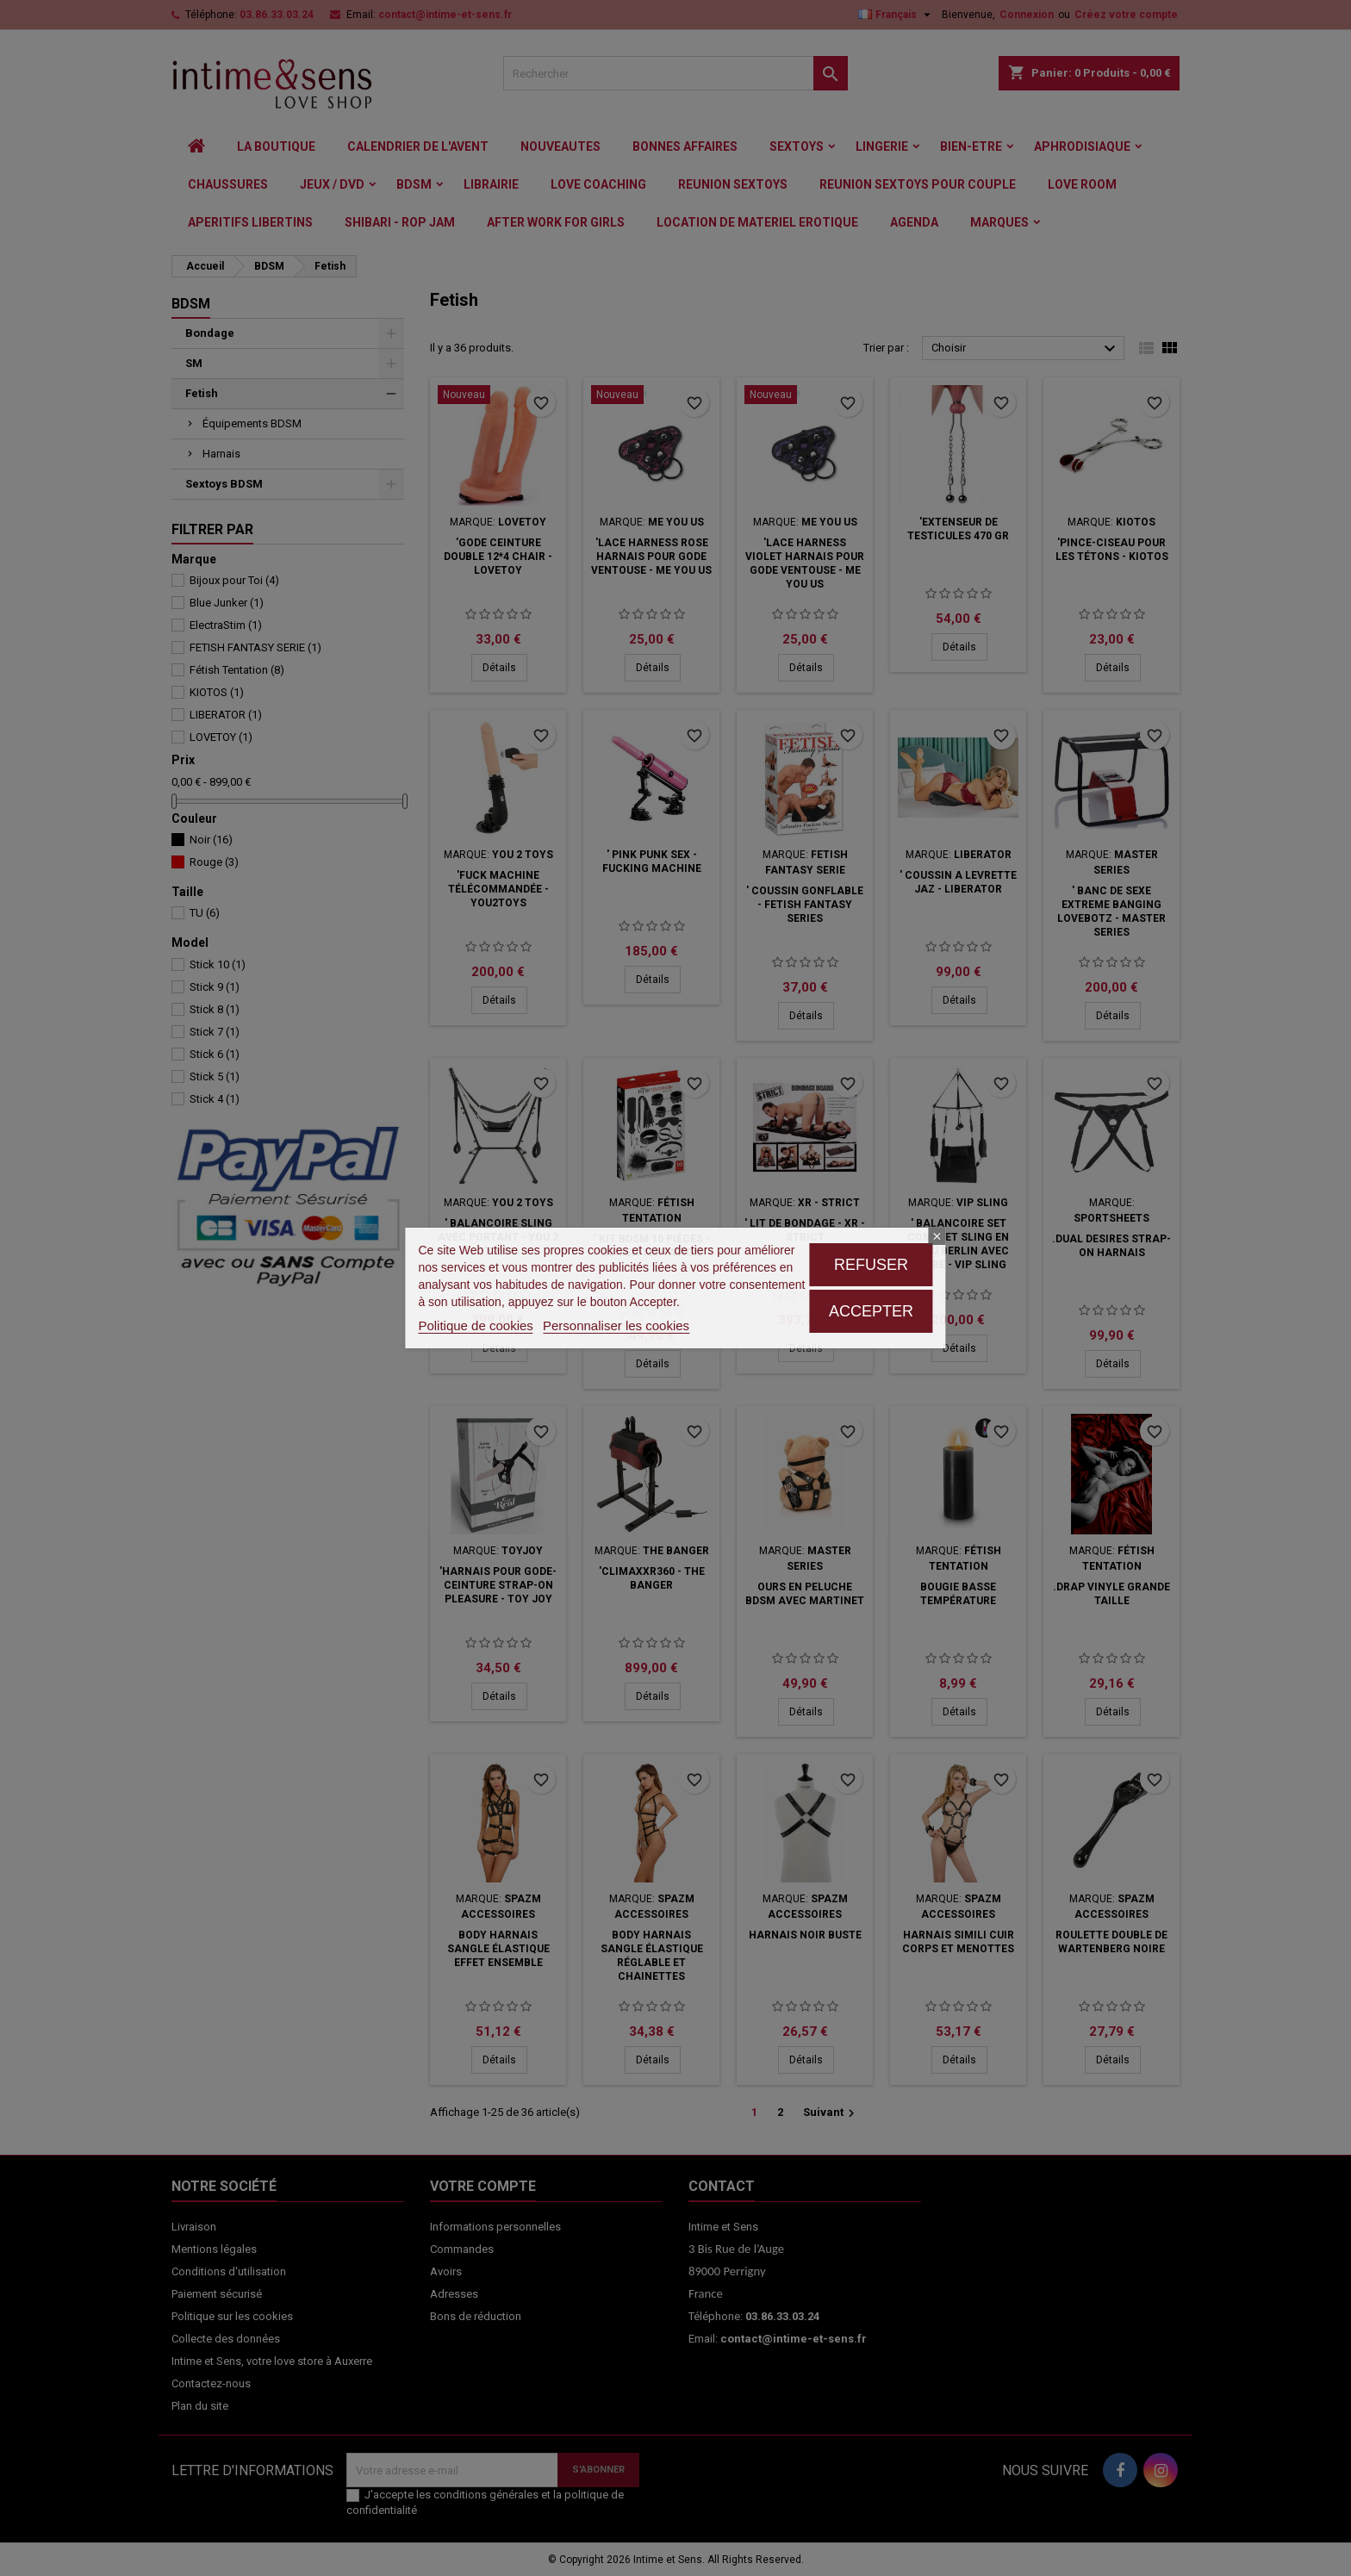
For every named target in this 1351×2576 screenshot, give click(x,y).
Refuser (871, 1264)
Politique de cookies (475, 1325)
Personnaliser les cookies (616, 1325)
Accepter (871, 1311)
